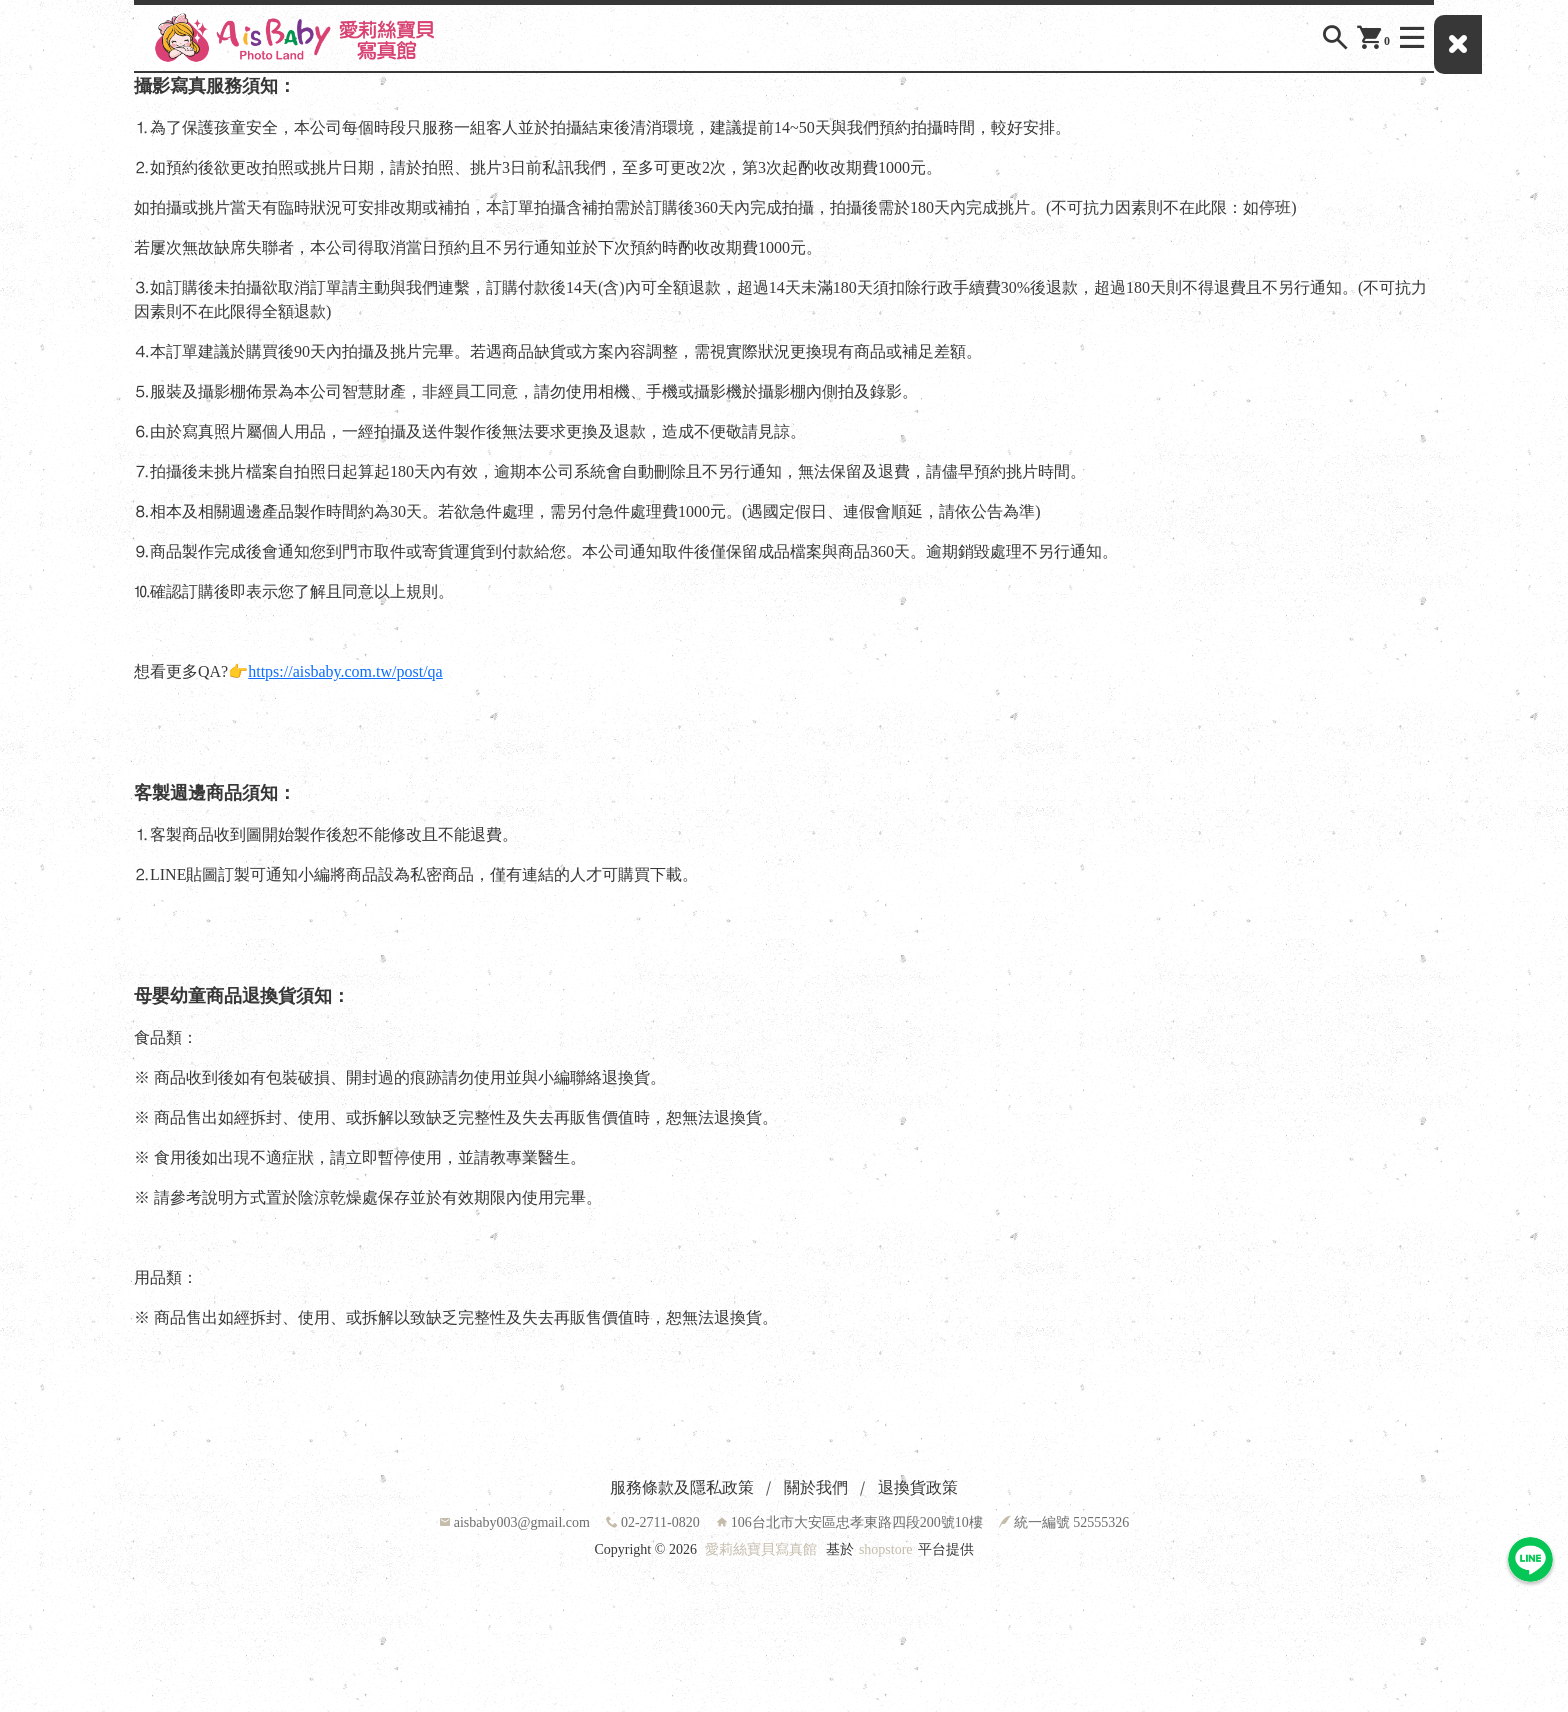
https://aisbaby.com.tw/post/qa (345, 671)
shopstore (886, 1549)
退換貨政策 (918, 1487)
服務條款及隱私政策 (682, 1487)
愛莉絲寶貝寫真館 (761, 1549)
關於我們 (816, 1487)
